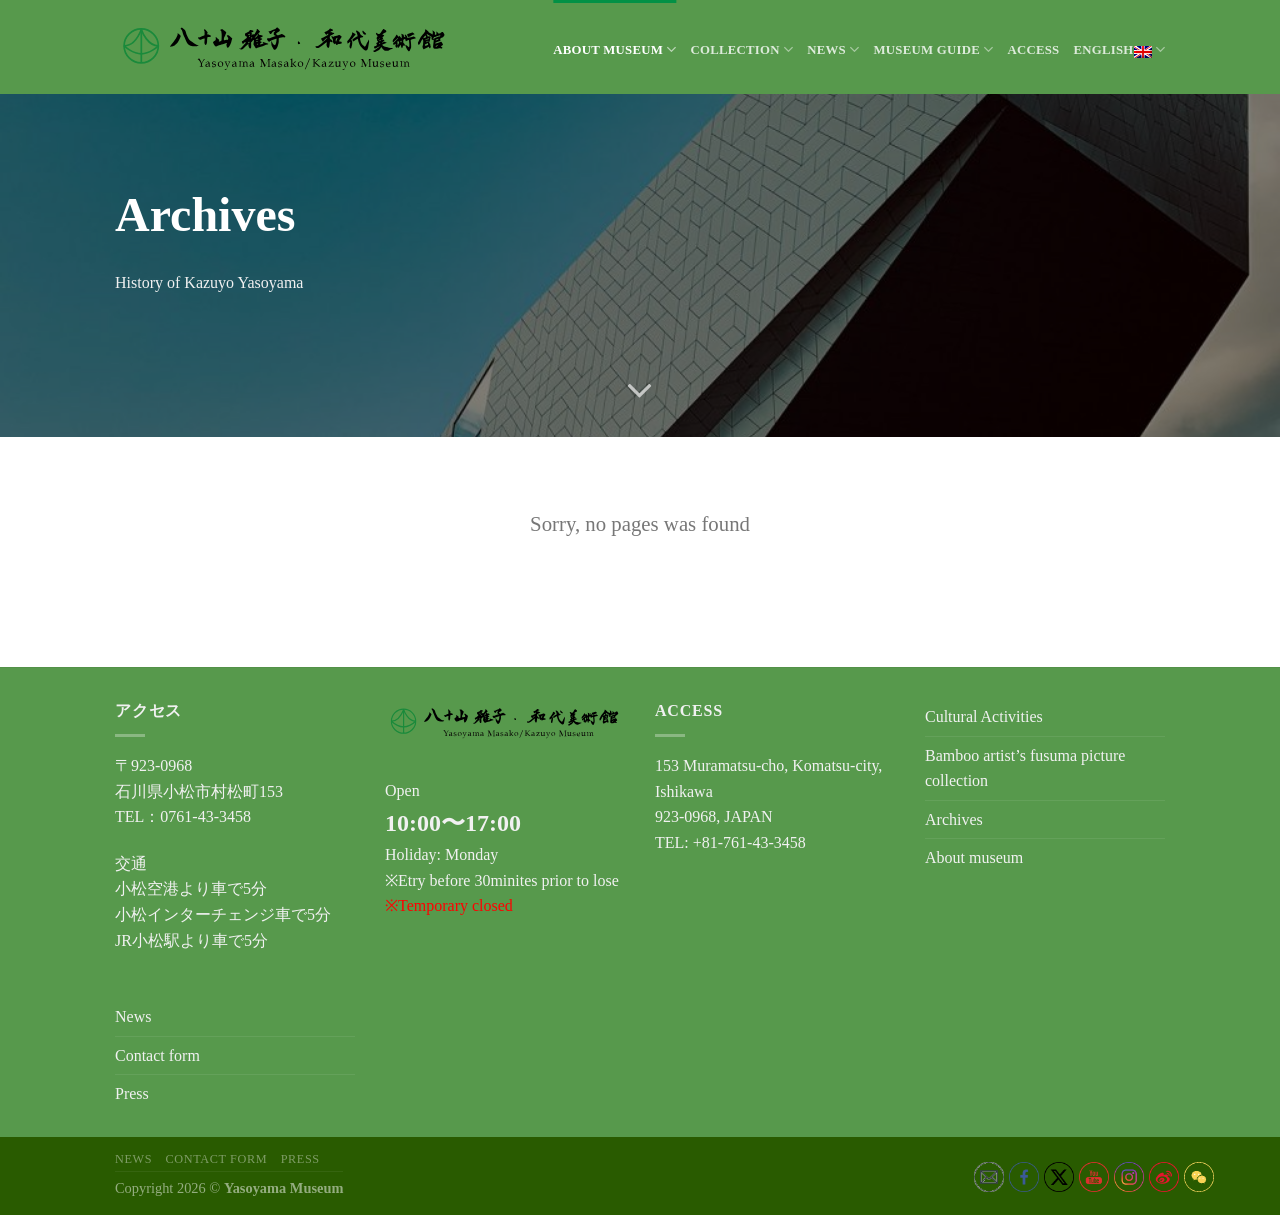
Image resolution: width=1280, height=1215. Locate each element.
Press (132, 1093)
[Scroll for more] (640, 391)
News (833, 49)
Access (1033, 50)
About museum (614, 49)
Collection (741, 49)
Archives (954, 819)
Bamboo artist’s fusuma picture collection (1025, 768)
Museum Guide (933, 49)
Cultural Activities (984, 716)
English (1119, 50)
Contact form (157, 1055)
